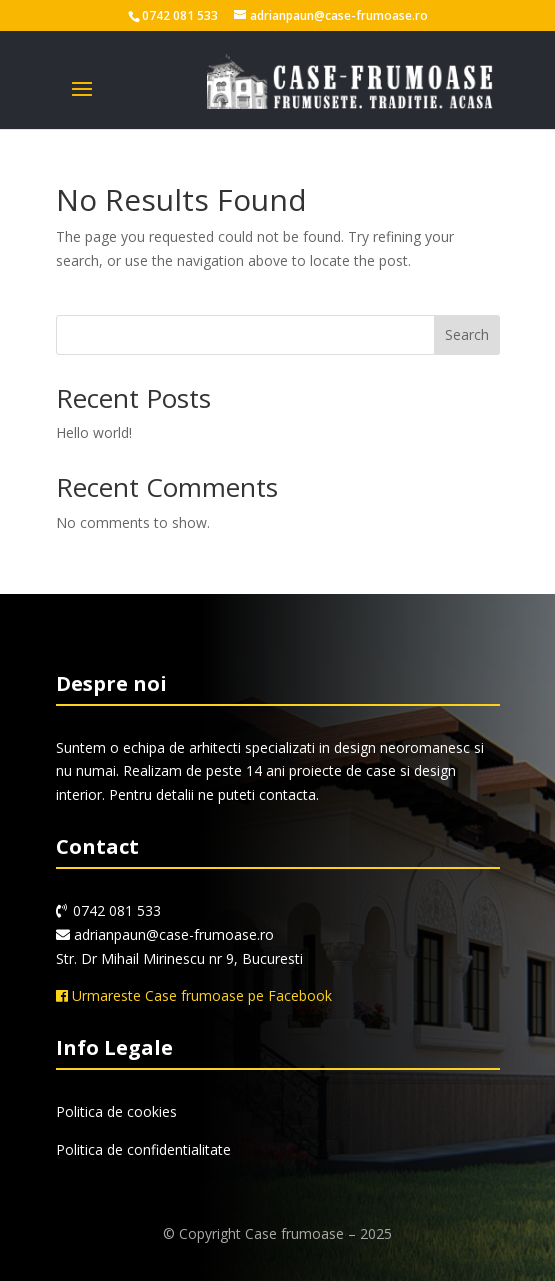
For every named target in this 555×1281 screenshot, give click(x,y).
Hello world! (94, 432)
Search (467, 334)
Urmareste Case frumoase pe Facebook (194, 995)
